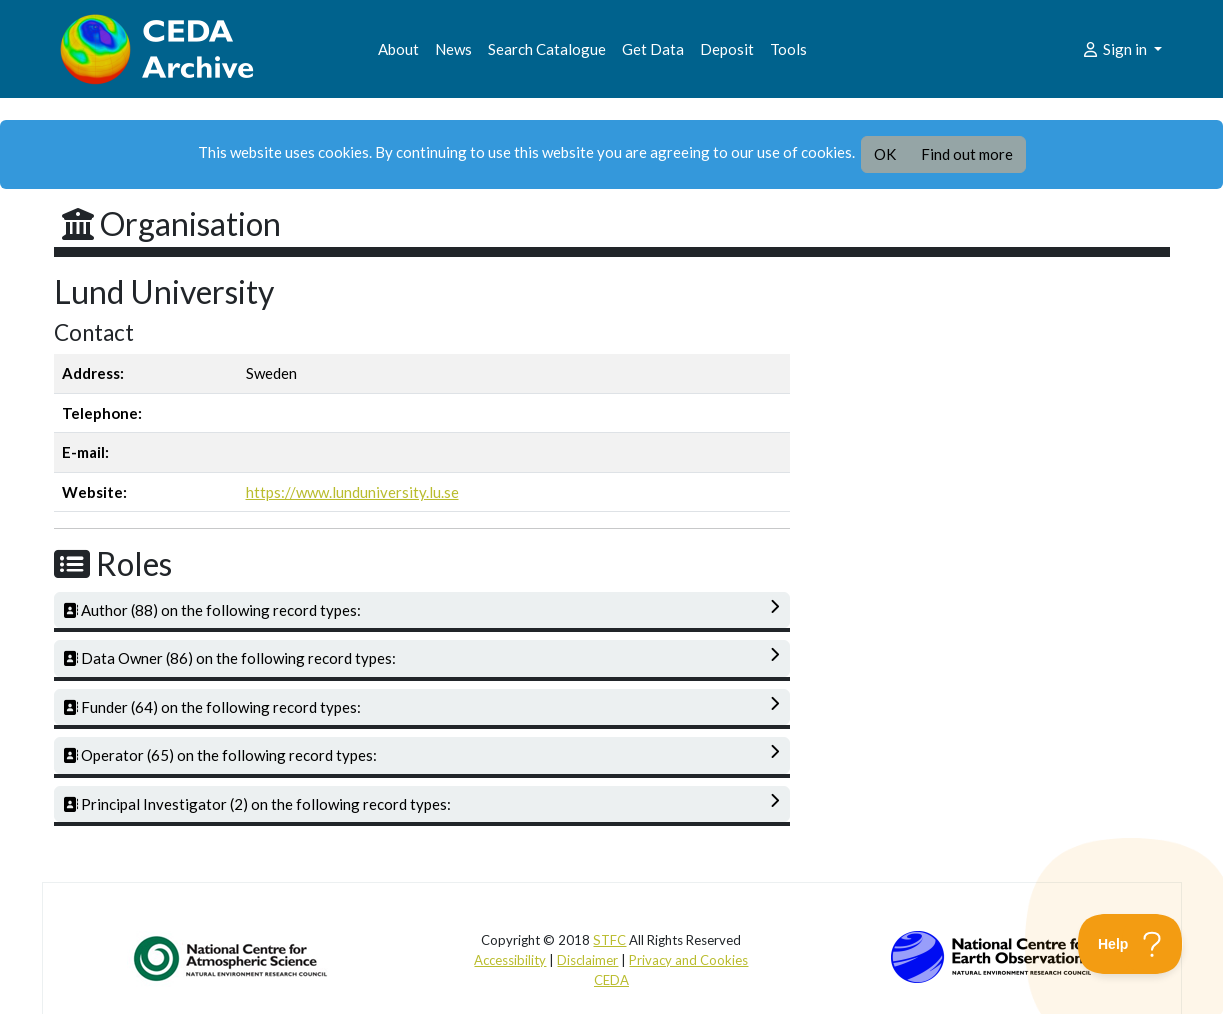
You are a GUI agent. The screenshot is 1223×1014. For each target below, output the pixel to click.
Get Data (653, 49)
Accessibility (510, 960)
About (398, 49)
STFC (609, 940)
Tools (788, 49)
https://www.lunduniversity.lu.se (352, 492)
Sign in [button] (1115, 49)
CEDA (611, 980)
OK (885, 154)
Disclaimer (587, 960)
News (453, 49)
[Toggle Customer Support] (1130, 944)
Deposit (727, 49)
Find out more (967, 154)
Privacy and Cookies (688, 960)
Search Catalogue (547, 49)
